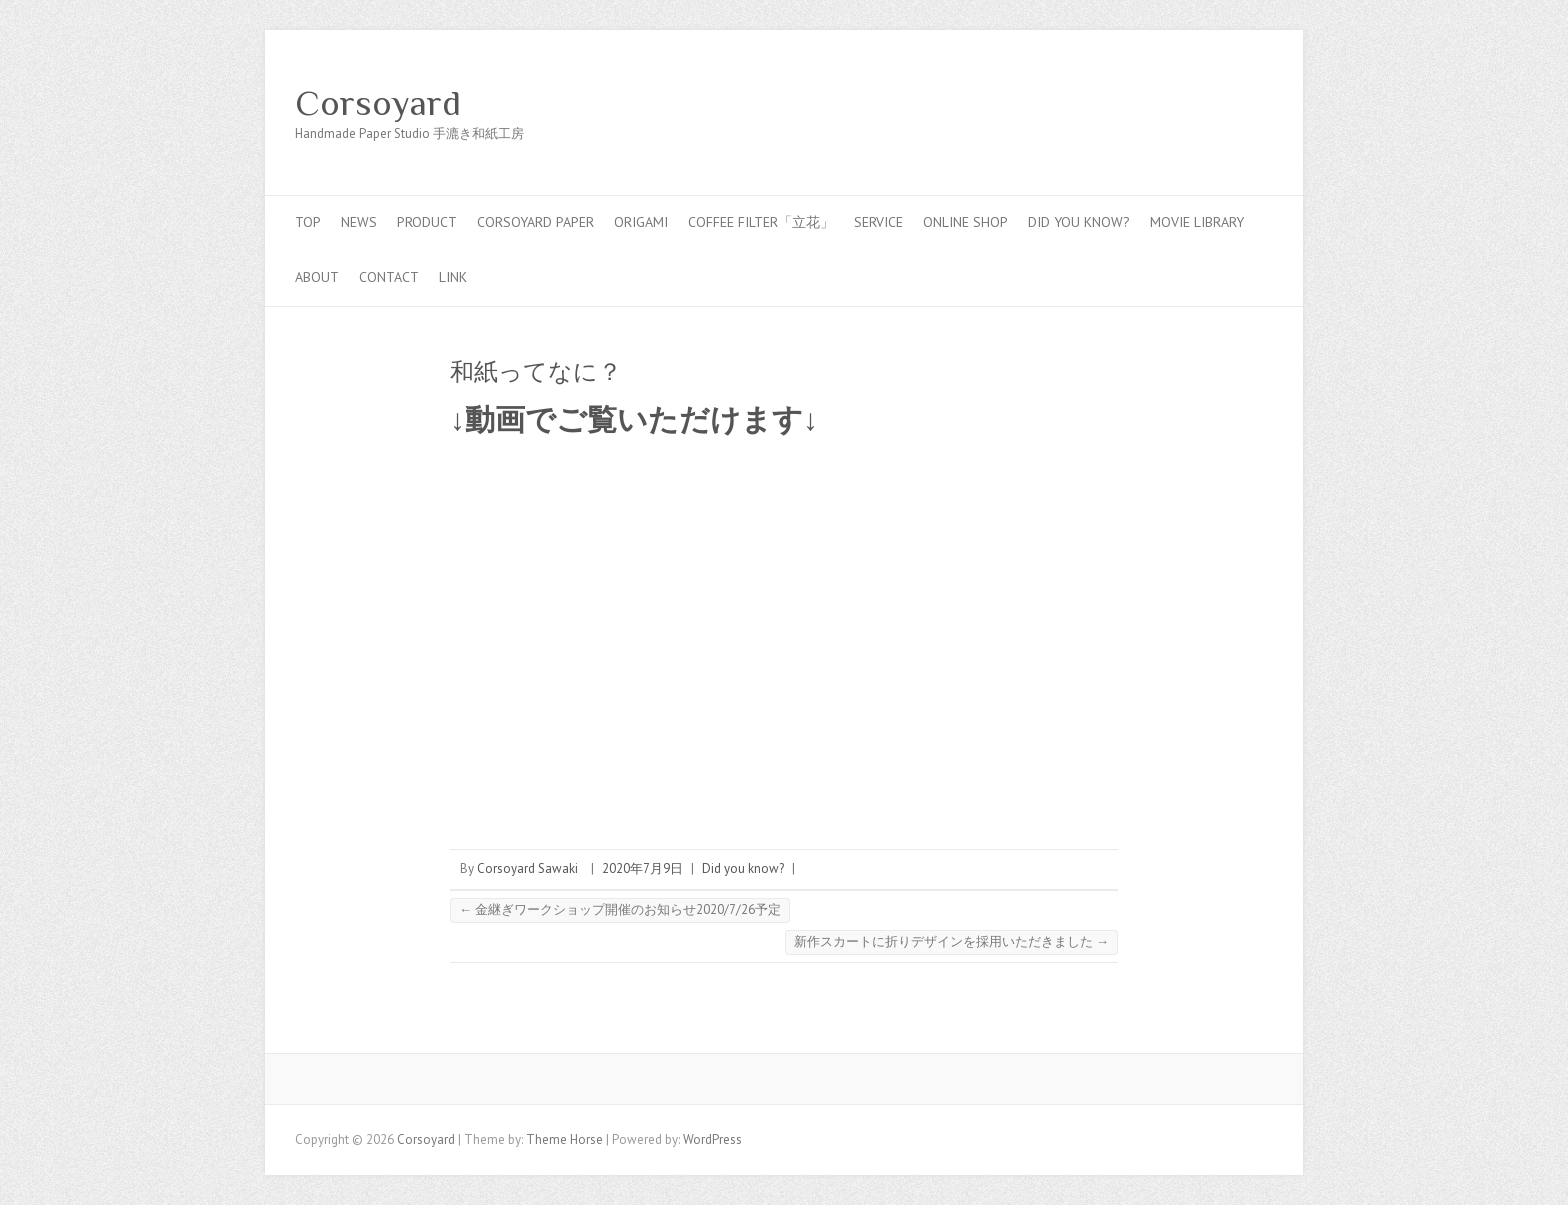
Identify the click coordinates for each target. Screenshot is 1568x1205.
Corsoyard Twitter (1193, 103)
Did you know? (1079, 222)
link (453, 277)
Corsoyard (378, 103)
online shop (965, 222)
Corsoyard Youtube (1223, 103)
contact (389, 277)
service (878, 222)
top (308, 222)
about (317, 277)
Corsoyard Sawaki (527, 868)
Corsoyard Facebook (1163, 103)
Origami (641, 222)
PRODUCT (427, 222)
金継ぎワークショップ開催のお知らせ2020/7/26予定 (620, 909)
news (359, 222)
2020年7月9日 (642, 868)
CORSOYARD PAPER (535, 222)
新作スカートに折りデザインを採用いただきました (951, 941)
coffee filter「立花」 (761, 222)
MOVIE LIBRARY (1197, 222)
